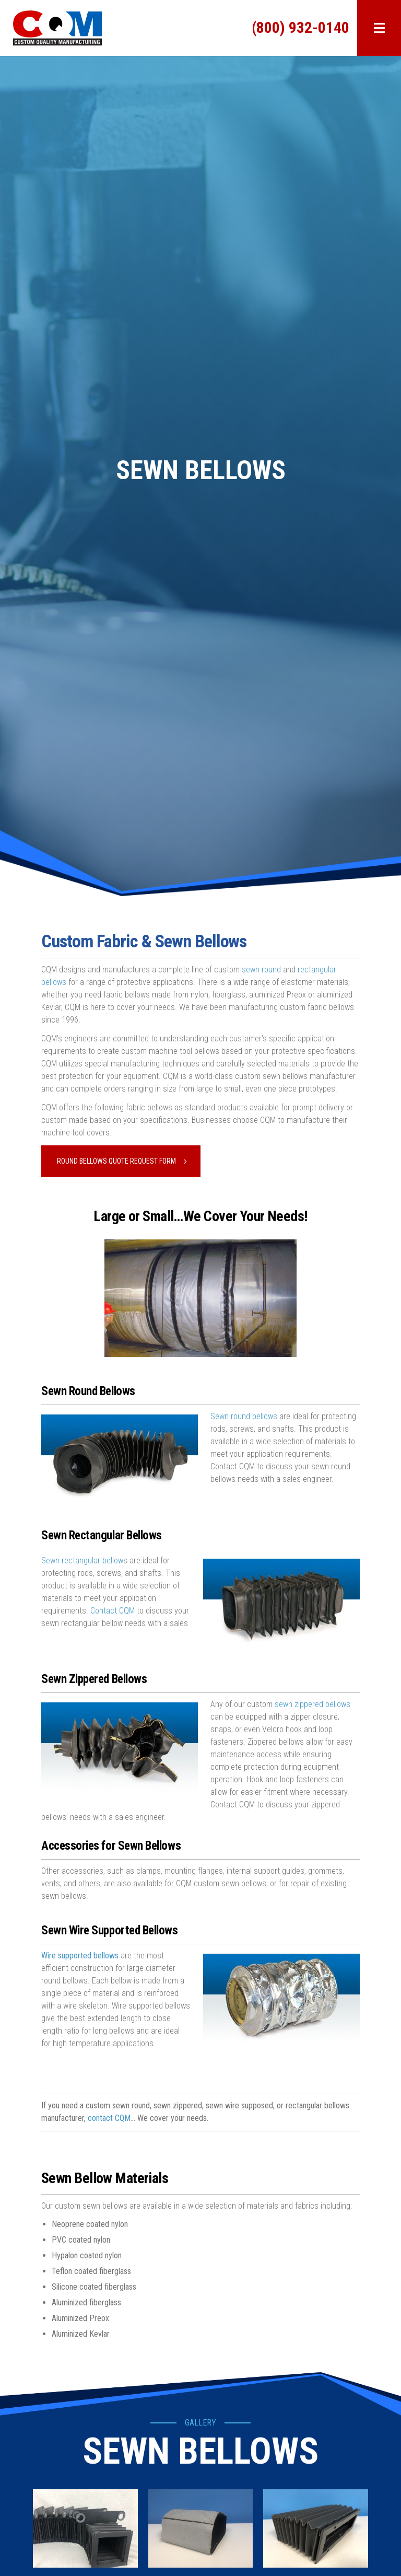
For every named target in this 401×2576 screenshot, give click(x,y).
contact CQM (109, 2118)
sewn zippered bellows (312, 1704)
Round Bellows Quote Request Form (116, 1161)
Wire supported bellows (80, 1955)
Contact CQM (112, 1611)
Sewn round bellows (243, 1416)
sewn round (260, 969)
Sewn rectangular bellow (82, 1560)
